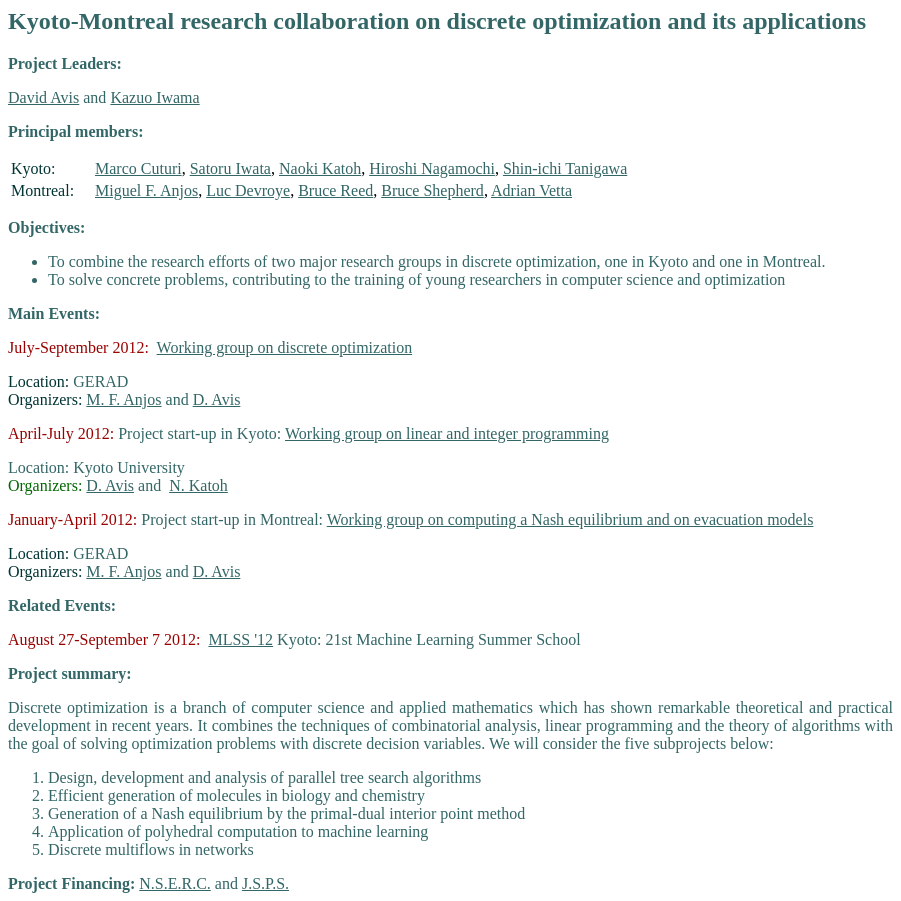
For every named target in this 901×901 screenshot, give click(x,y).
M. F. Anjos (123, 399)
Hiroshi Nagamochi (432, 168)
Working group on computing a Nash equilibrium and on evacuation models (570, 519)
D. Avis (217, 399)
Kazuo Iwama (154, 97)
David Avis (43, 97)
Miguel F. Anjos (146, 190)
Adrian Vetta (531, 190)
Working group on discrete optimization (285, 347)
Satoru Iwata (230, 168)
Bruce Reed (335, 190)
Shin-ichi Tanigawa (565, 168)
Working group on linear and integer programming (447, 433)
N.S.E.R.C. (175, 883)
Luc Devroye (248, 190)
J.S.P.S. (265, 883)
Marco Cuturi (138, 168)
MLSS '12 (240, 639)
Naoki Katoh (320, 168)
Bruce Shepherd (432, 190)
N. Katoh (198, 485)
